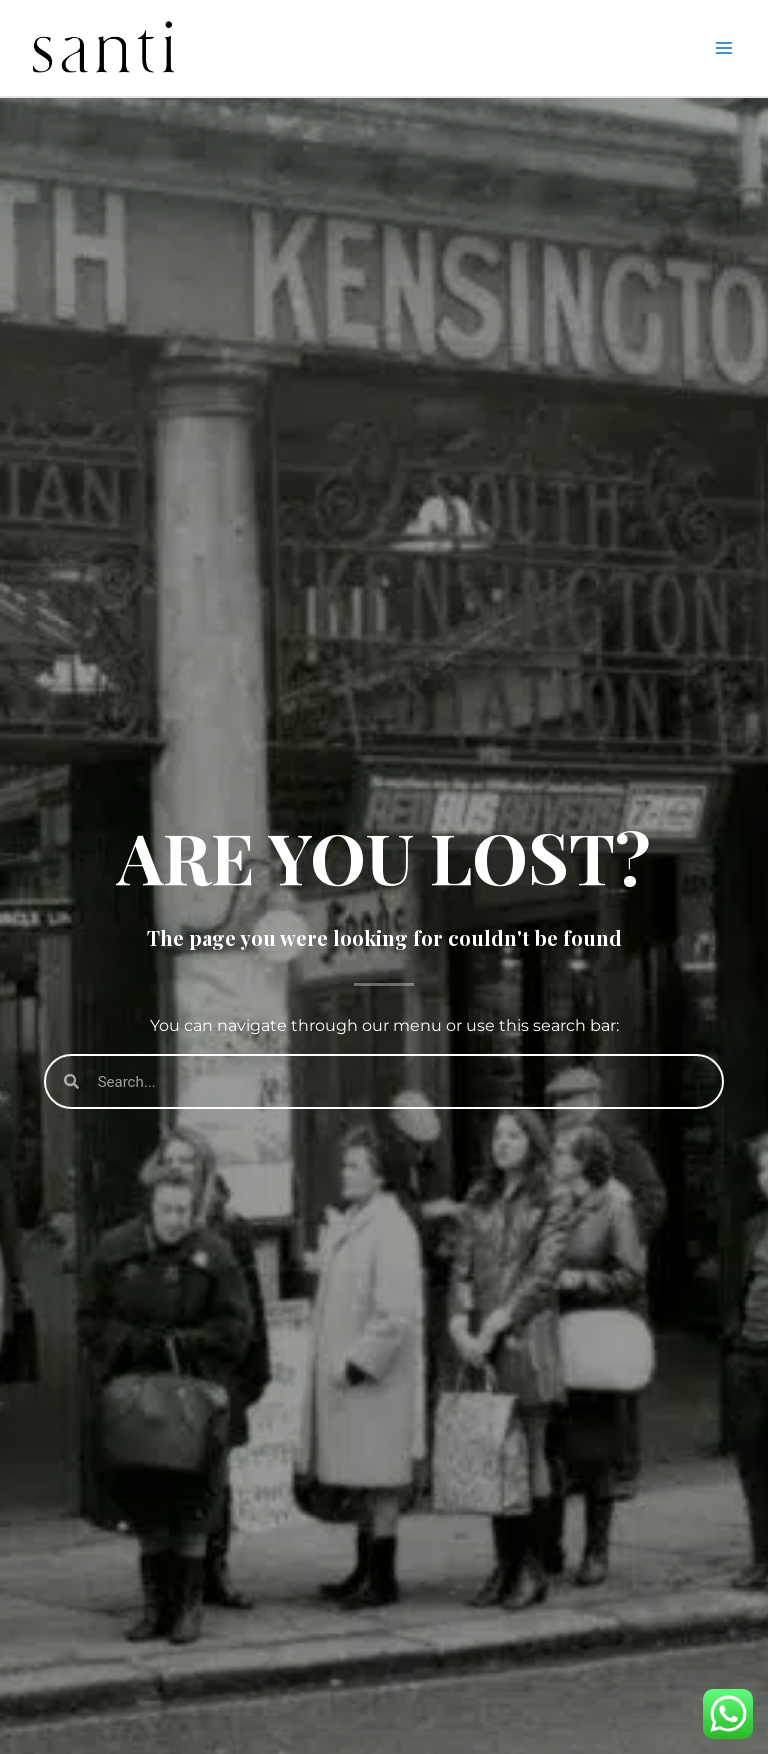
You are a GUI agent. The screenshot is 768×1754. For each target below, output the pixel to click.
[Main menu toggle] (724, 48)
